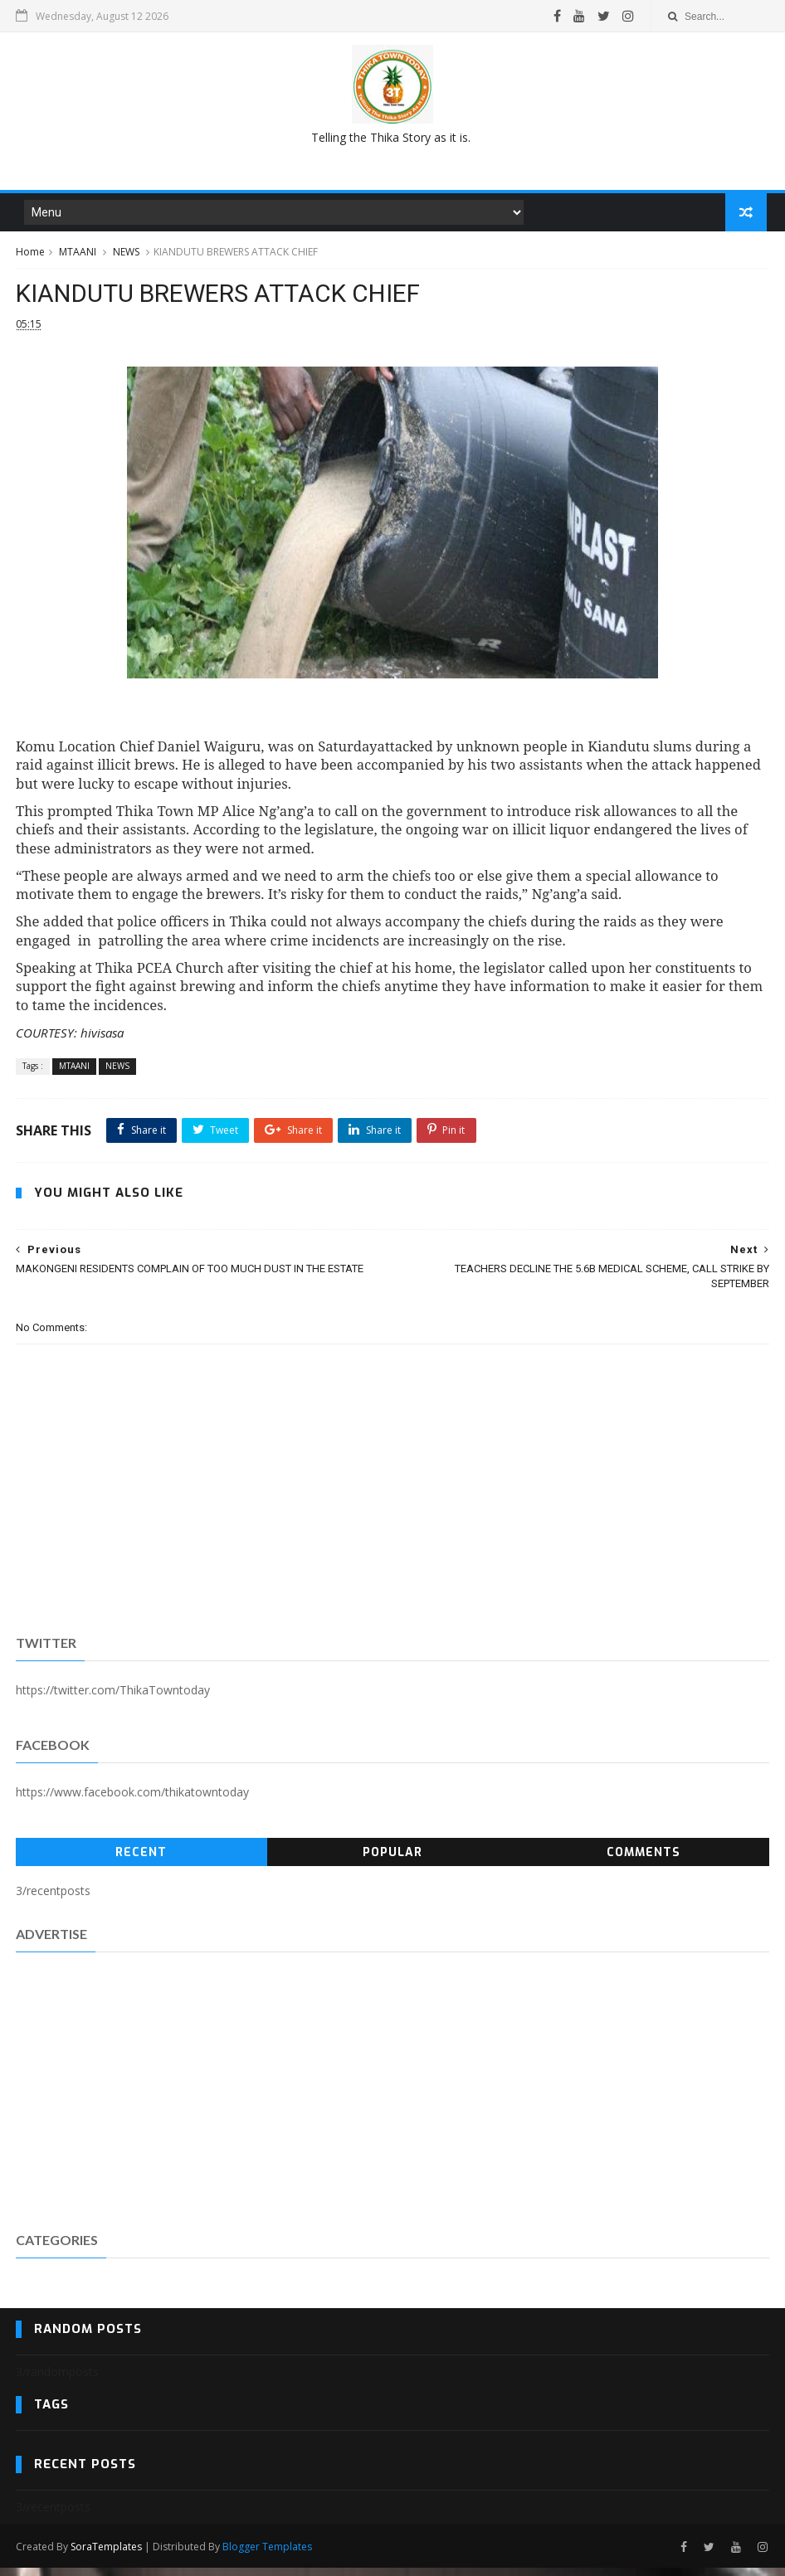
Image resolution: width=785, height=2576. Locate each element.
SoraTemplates (106, 2554)
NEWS (126, 256)
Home (30, 256)
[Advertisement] (392, 144)
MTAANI (77, 256)
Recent (141, 1861)
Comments (643, 1861)
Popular (392, 1861)
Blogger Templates (267, 2554)
